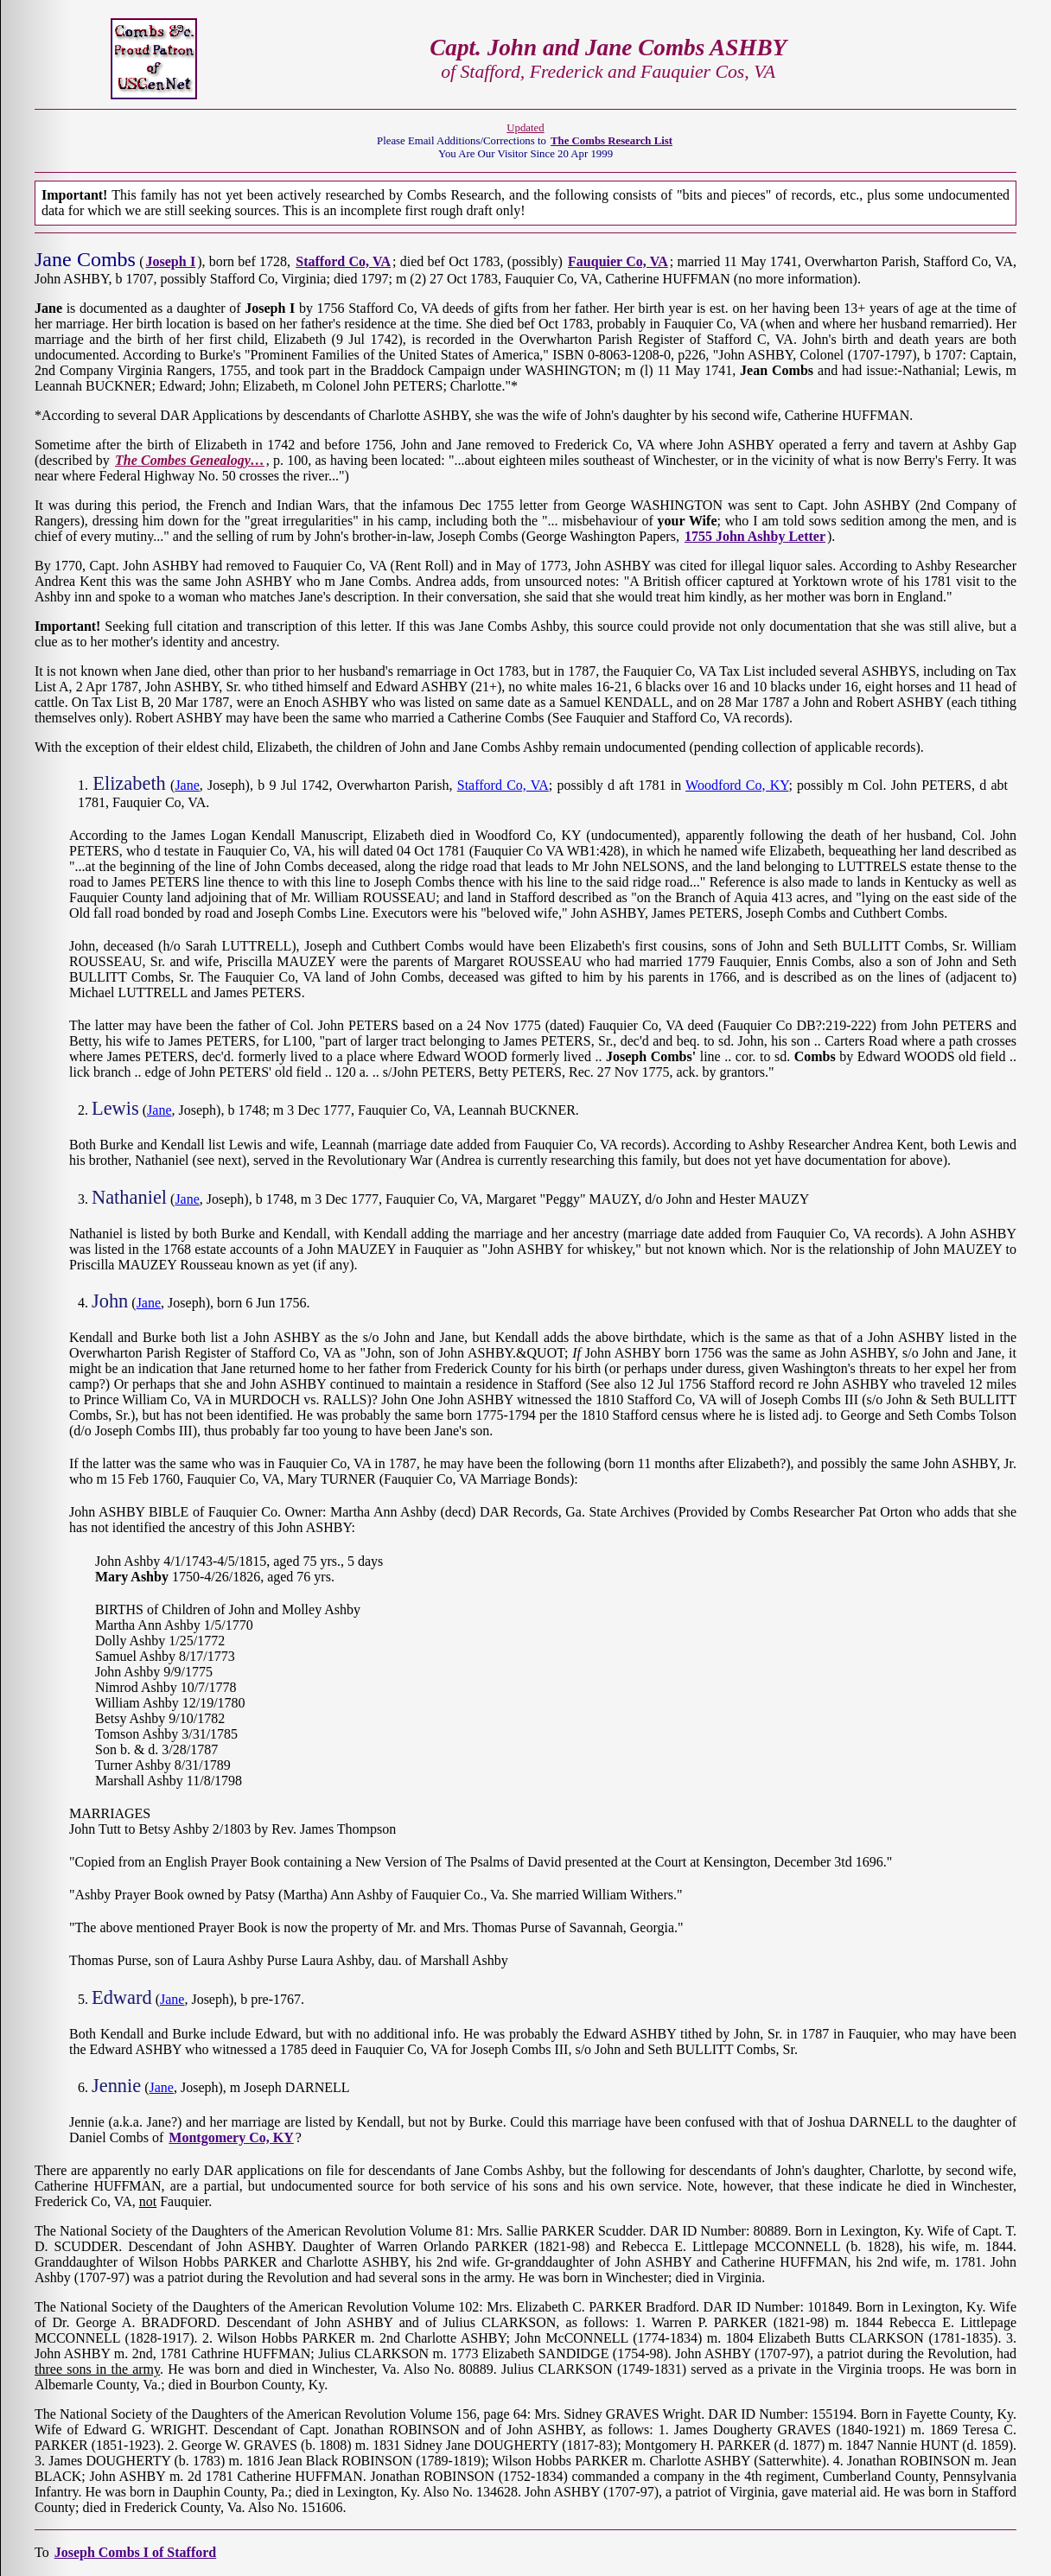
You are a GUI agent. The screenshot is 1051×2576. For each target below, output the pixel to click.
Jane (187, 785)
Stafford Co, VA (503, 785)
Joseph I (171, 261)
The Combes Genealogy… (189, 460)
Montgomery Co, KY (231, 2137)
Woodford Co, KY (736, 785)
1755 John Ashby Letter (755, 536)
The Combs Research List (611, 141)
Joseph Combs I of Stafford (135, 2552)
